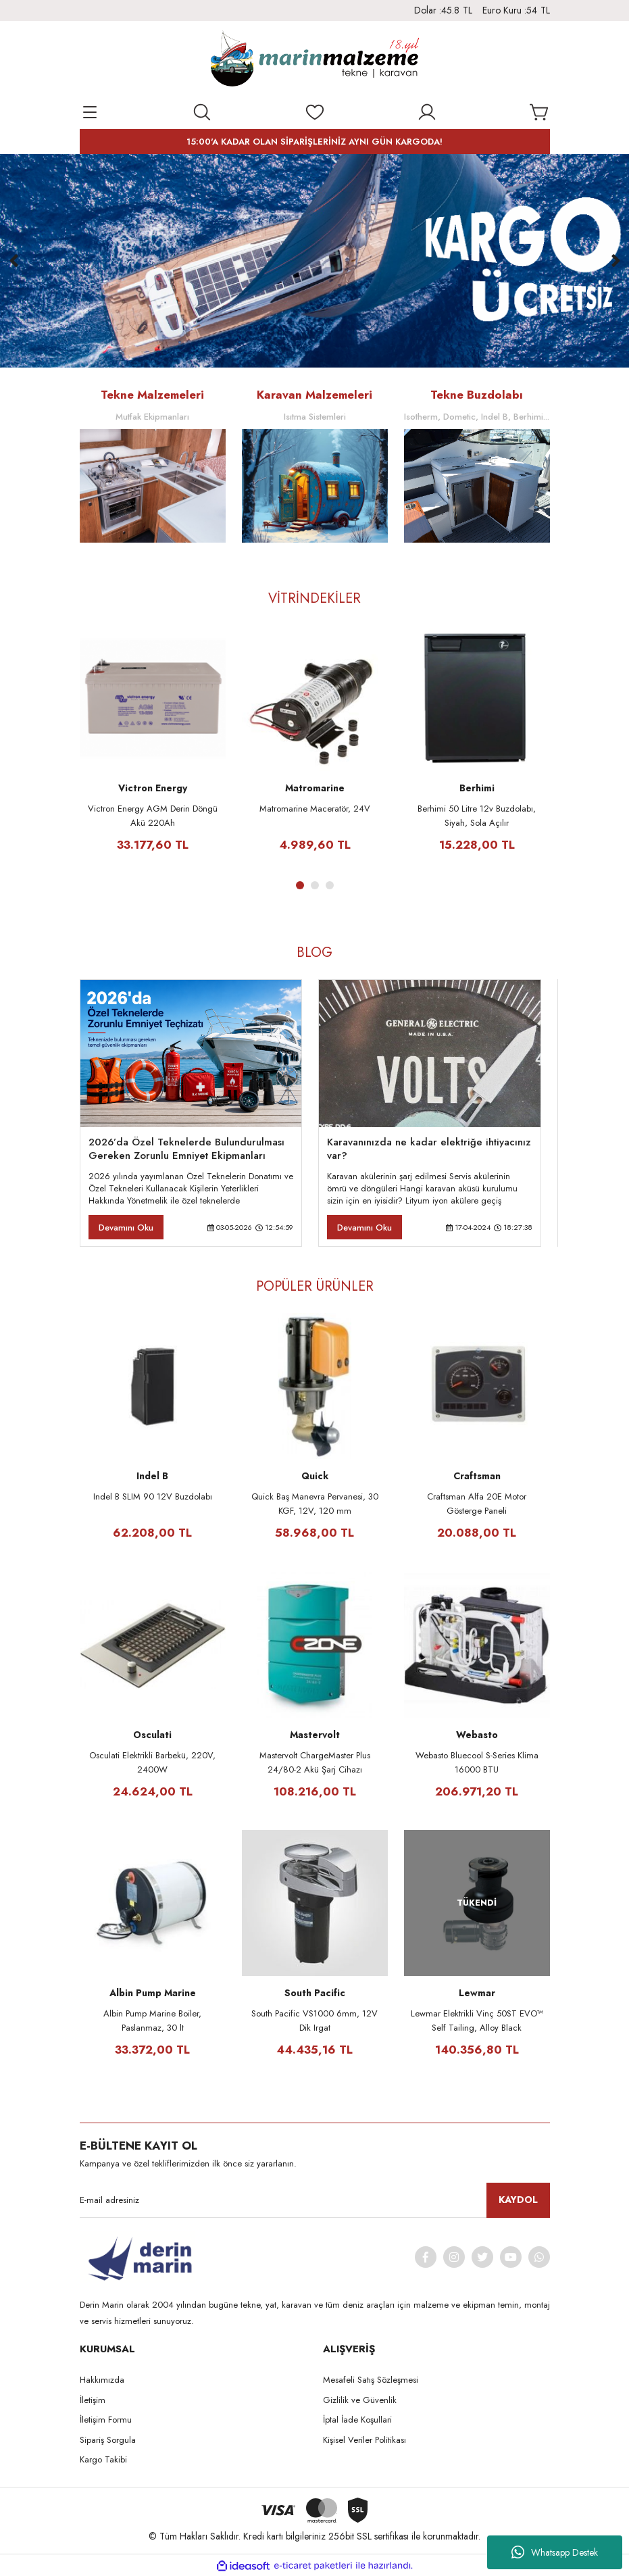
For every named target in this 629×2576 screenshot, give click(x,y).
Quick (314, 1476)
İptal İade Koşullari (357, 2419)
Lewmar (477, 1993)
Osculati (152, 1734)
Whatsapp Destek (554, 2552)
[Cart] (540, 112)
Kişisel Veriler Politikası (364, 2439)
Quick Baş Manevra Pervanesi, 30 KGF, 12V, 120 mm (314, 1503)
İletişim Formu (106, 2419)
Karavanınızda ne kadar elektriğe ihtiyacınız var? (429, 1148)
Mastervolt (315, 1734)
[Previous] (13, 260)
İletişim (92, 2400)
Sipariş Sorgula (108, 2439)
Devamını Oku (126, 1227)
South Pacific (314, 1993)
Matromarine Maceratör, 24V (314, 808)
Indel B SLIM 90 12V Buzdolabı (152, 1496)
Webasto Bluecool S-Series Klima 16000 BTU (477, 1762)
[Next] (615, 260)
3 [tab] (330, 885)
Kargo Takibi (103, 2459)
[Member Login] (427, 112)
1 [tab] (300, 885)
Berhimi (477, 788)
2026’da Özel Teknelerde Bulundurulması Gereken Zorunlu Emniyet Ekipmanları (186, 1148)
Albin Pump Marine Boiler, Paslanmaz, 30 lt (152, 2020)
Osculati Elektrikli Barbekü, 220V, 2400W (152, 1762)
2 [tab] (315, 885)
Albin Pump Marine (152, 1993)
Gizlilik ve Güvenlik (360, 2400)
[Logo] (314, 61)
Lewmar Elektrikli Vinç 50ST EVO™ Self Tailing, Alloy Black (477, 2020)
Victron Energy (152, 788)
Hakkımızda (102, 2379)
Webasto (477, 1734)
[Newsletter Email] (315, 2200)
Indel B (152, 1476)
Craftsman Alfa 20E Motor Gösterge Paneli (476, 1503)
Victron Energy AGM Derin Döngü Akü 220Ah (153, 815)
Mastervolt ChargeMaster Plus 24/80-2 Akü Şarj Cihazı (314, 1762)
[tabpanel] (153, 746)
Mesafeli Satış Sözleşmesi (370, 2379)
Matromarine (315, 788)
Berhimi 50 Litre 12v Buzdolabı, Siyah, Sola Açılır (477, 815)
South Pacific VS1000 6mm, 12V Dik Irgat (314, 2020)
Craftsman (477, 1476)
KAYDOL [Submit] (518, 2199)
